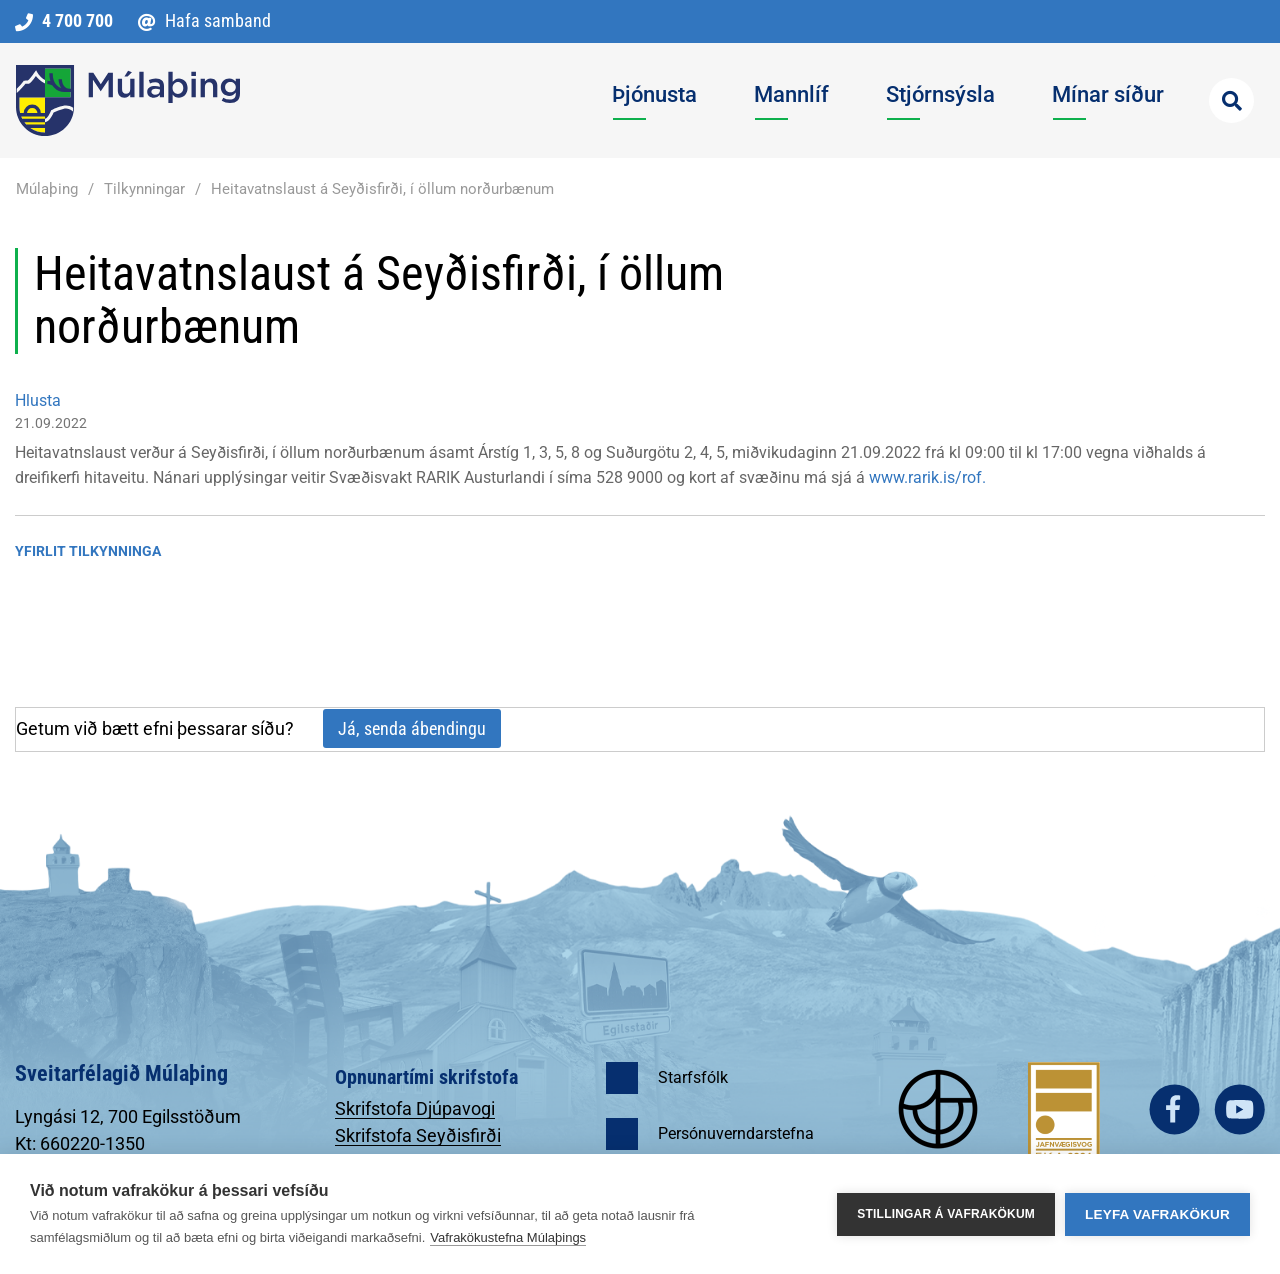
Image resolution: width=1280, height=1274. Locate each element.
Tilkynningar (144, 189)
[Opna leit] (1231, 100)
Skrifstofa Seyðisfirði (418, 1135)
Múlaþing (47, 189)
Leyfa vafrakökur (1157, 1214)
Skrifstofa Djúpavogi (415, 1108)
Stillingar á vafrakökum (946, 1214)
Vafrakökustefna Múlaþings (508, 1237)
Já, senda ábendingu (412, 728)
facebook (1174, 1109)
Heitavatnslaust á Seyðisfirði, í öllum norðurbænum (382, 189)
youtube (1239, 1109)
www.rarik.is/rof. (927, 477)
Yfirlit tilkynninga (88, 551)
